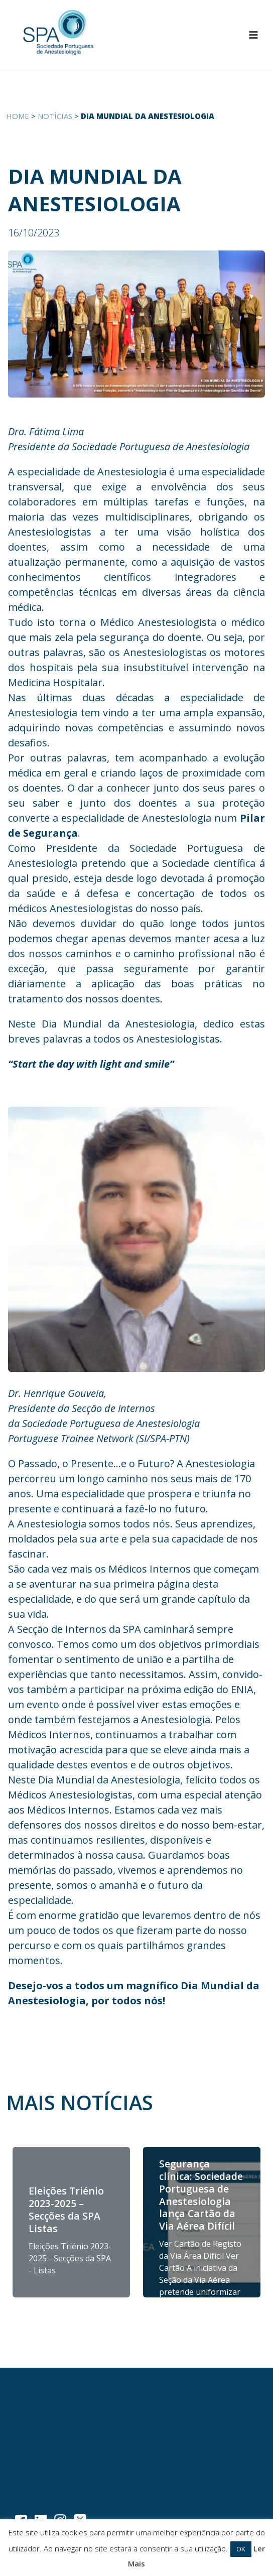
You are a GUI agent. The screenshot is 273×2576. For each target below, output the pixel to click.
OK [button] (240, 2548)
